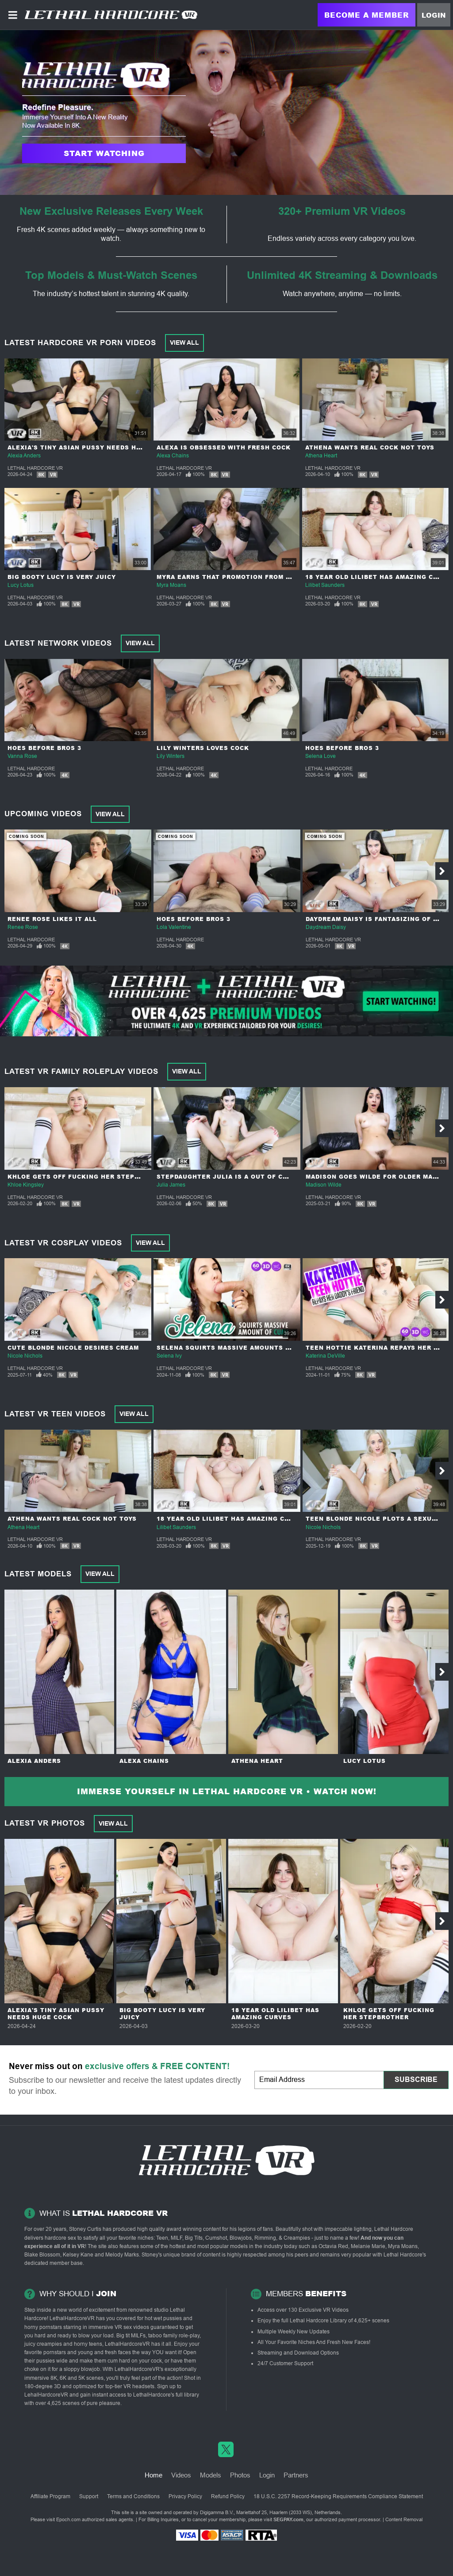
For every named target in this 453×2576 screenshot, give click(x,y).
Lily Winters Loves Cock (203, 748)
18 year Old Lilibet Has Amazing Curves (232, 1518)
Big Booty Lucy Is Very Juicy (62, 577)
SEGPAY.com (288, 2519)
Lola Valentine (174, 927)
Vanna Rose (22, 756)
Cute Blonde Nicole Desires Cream (73, 1347)
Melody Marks (122, 2255)
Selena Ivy (169, 1356)
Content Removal (403, 2519)
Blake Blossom (42, 2255)
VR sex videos (132, 2327)
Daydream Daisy (326, 927)
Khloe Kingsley (26, 1185)
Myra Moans (171, 585)
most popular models (222, 2246)
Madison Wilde (324, 1185)
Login (434, 15)
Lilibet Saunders (325, 585)
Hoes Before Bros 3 (44, 748)
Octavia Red (333, 2246)
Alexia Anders (24, 456)
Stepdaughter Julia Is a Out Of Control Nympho (249, 1176)
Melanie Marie (368, 2246)
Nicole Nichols (25, 1356)
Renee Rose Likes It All (52, 919)
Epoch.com (68, 2519)
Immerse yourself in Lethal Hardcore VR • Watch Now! (226, 1791)
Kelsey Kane (78, 2255)
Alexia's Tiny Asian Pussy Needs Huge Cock (89, 447)
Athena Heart (321, 456)
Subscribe (416, 2079)
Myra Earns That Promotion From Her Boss (238, 577)
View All (184, 342)
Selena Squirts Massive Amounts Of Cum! (235, 1347)
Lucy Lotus (21, 585)
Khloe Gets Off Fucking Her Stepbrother (87, 1176)
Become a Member (366, 15)
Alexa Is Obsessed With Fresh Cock (224, 447)
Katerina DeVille (325, 1356)
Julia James (171, 1185)
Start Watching (104, 153)
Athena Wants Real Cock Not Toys (369, 447)
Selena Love (320, 756)
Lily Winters (170, 756)
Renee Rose (23, 927)
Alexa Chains (173, 456)
